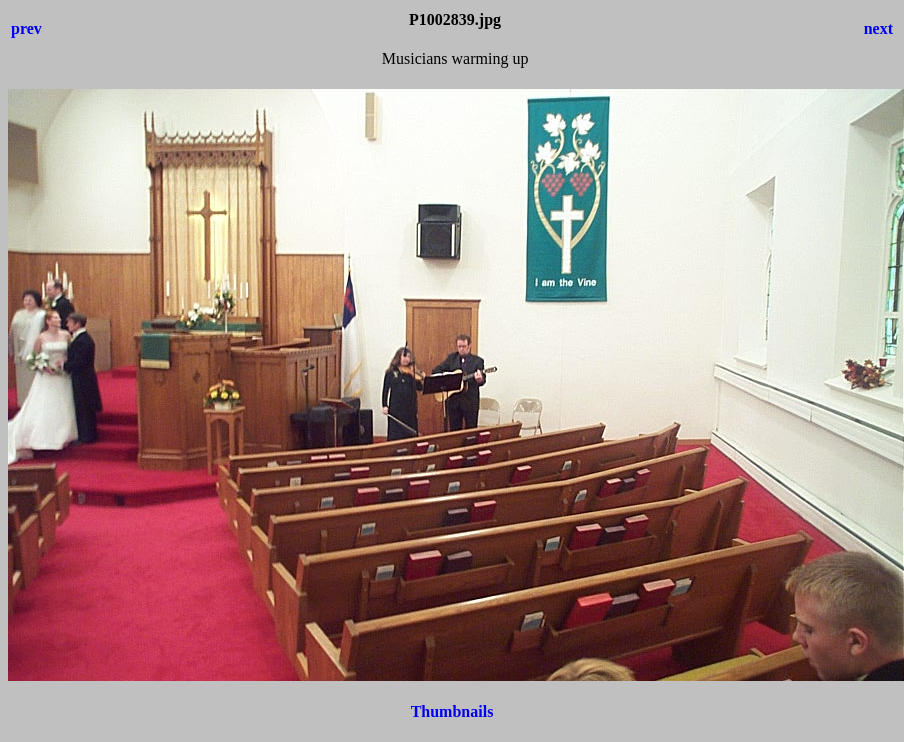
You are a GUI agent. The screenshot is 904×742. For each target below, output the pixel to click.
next (878, 28)
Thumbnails (452, 711)
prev (26, 28)
